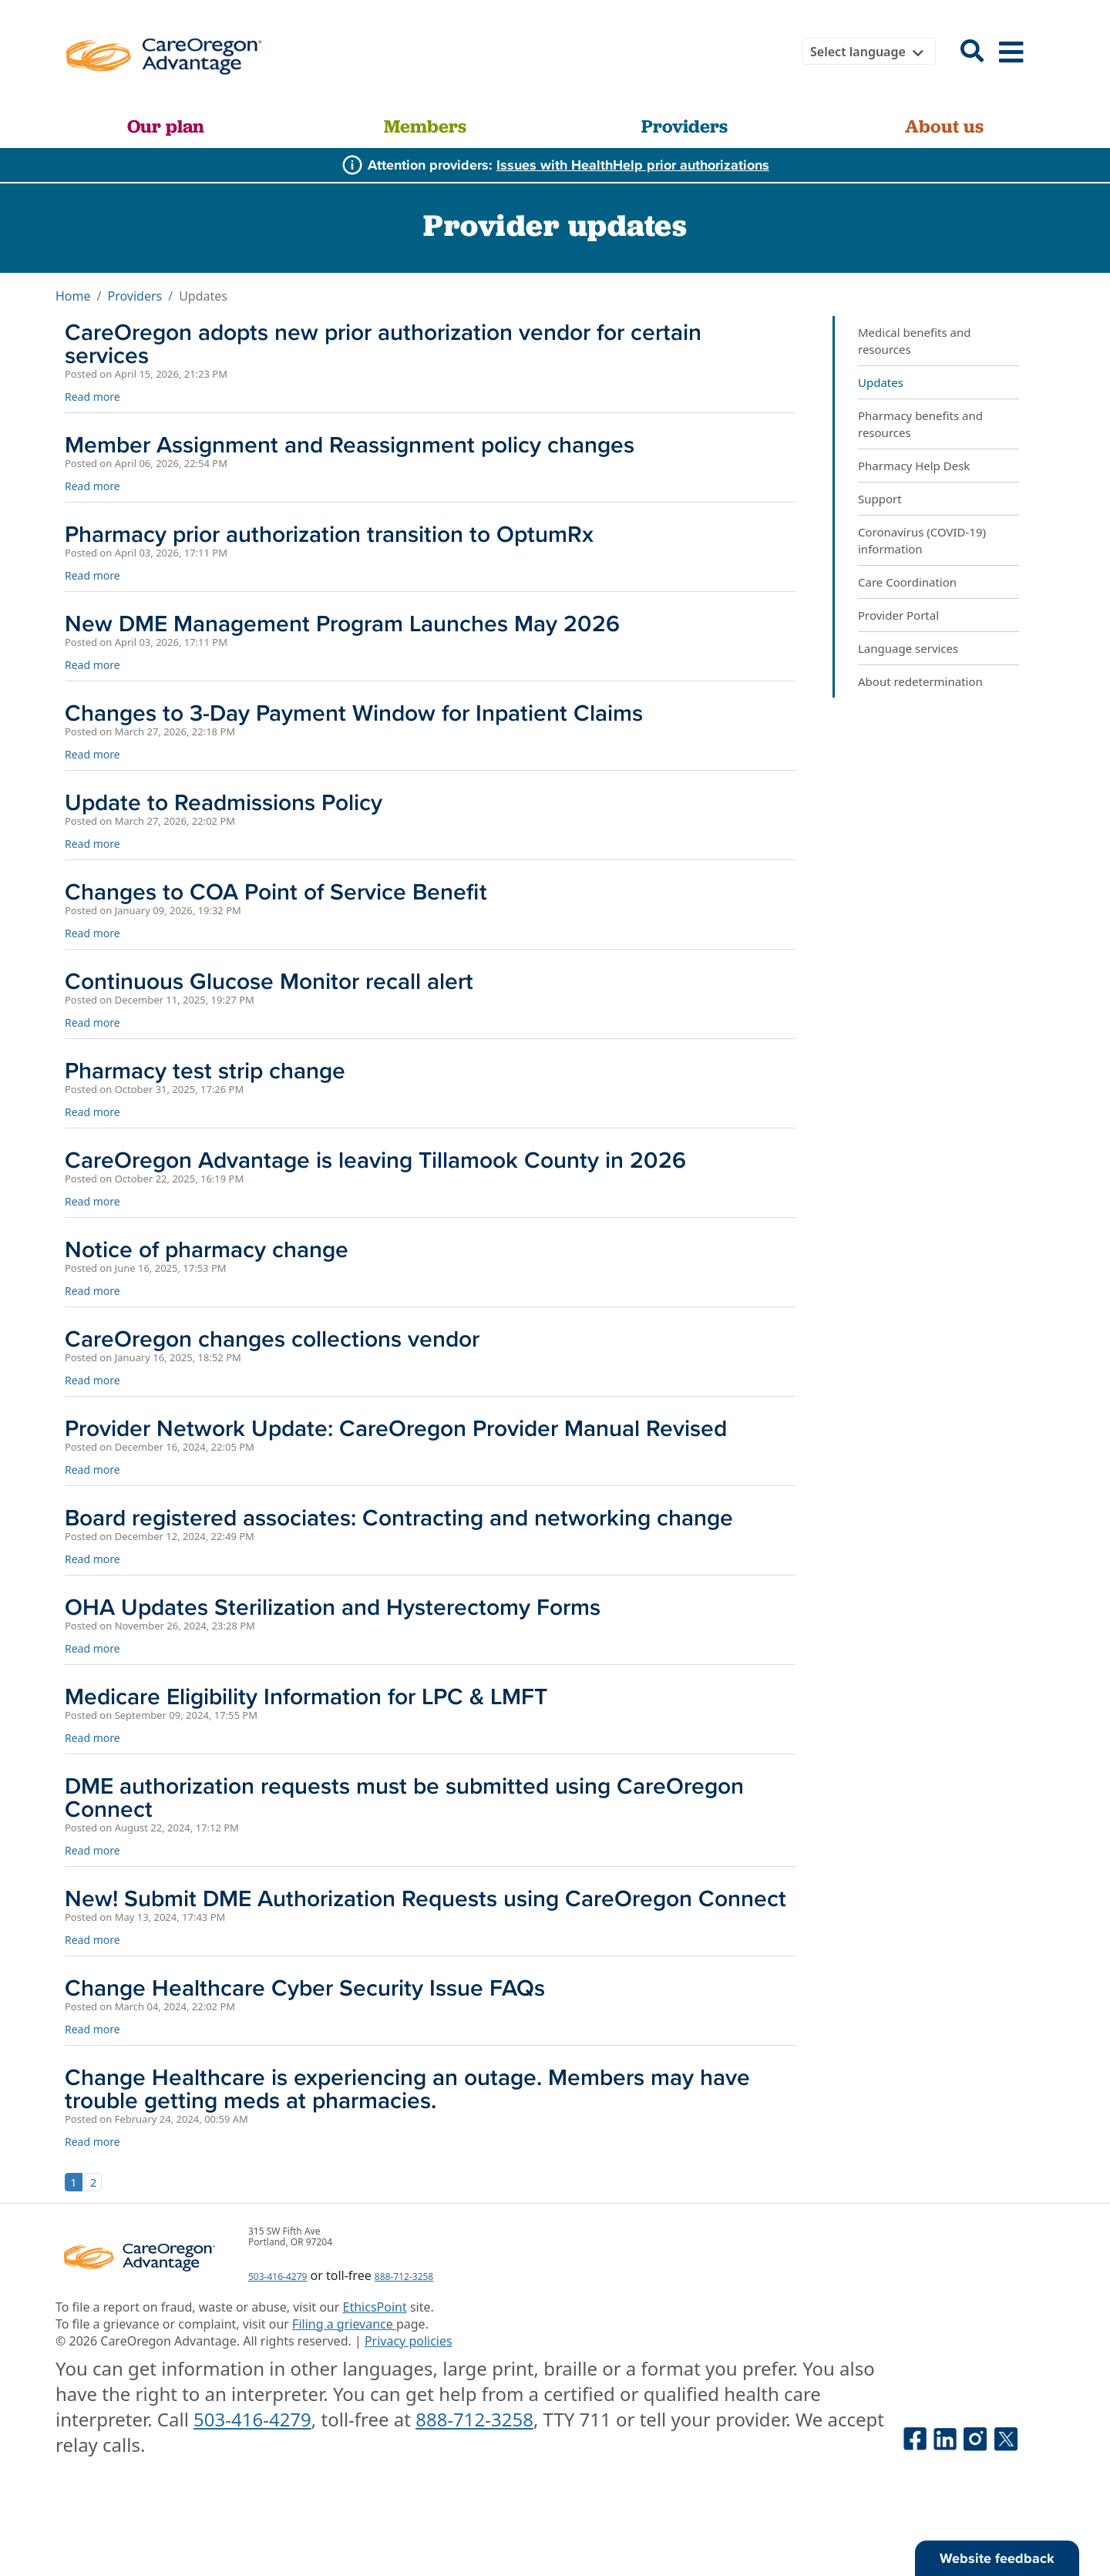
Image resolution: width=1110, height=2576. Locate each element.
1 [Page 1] (73, 2182)
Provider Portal (898, 615)
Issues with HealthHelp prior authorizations (632, 164)
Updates (880, 382)
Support (880, 498)
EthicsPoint (375, 2307)
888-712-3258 (404, 2276)
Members (425, 126)
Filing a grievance (344, 2323)
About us (944, 126)
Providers (684, 126)
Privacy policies (408, 2340)
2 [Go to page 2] (93, 2182)
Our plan (165, 126)
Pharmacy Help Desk (914, 465)
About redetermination (920, 681)
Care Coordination (907, 582)
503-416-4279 (277, 2276)
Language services (908, 648)
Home (73, 296)
